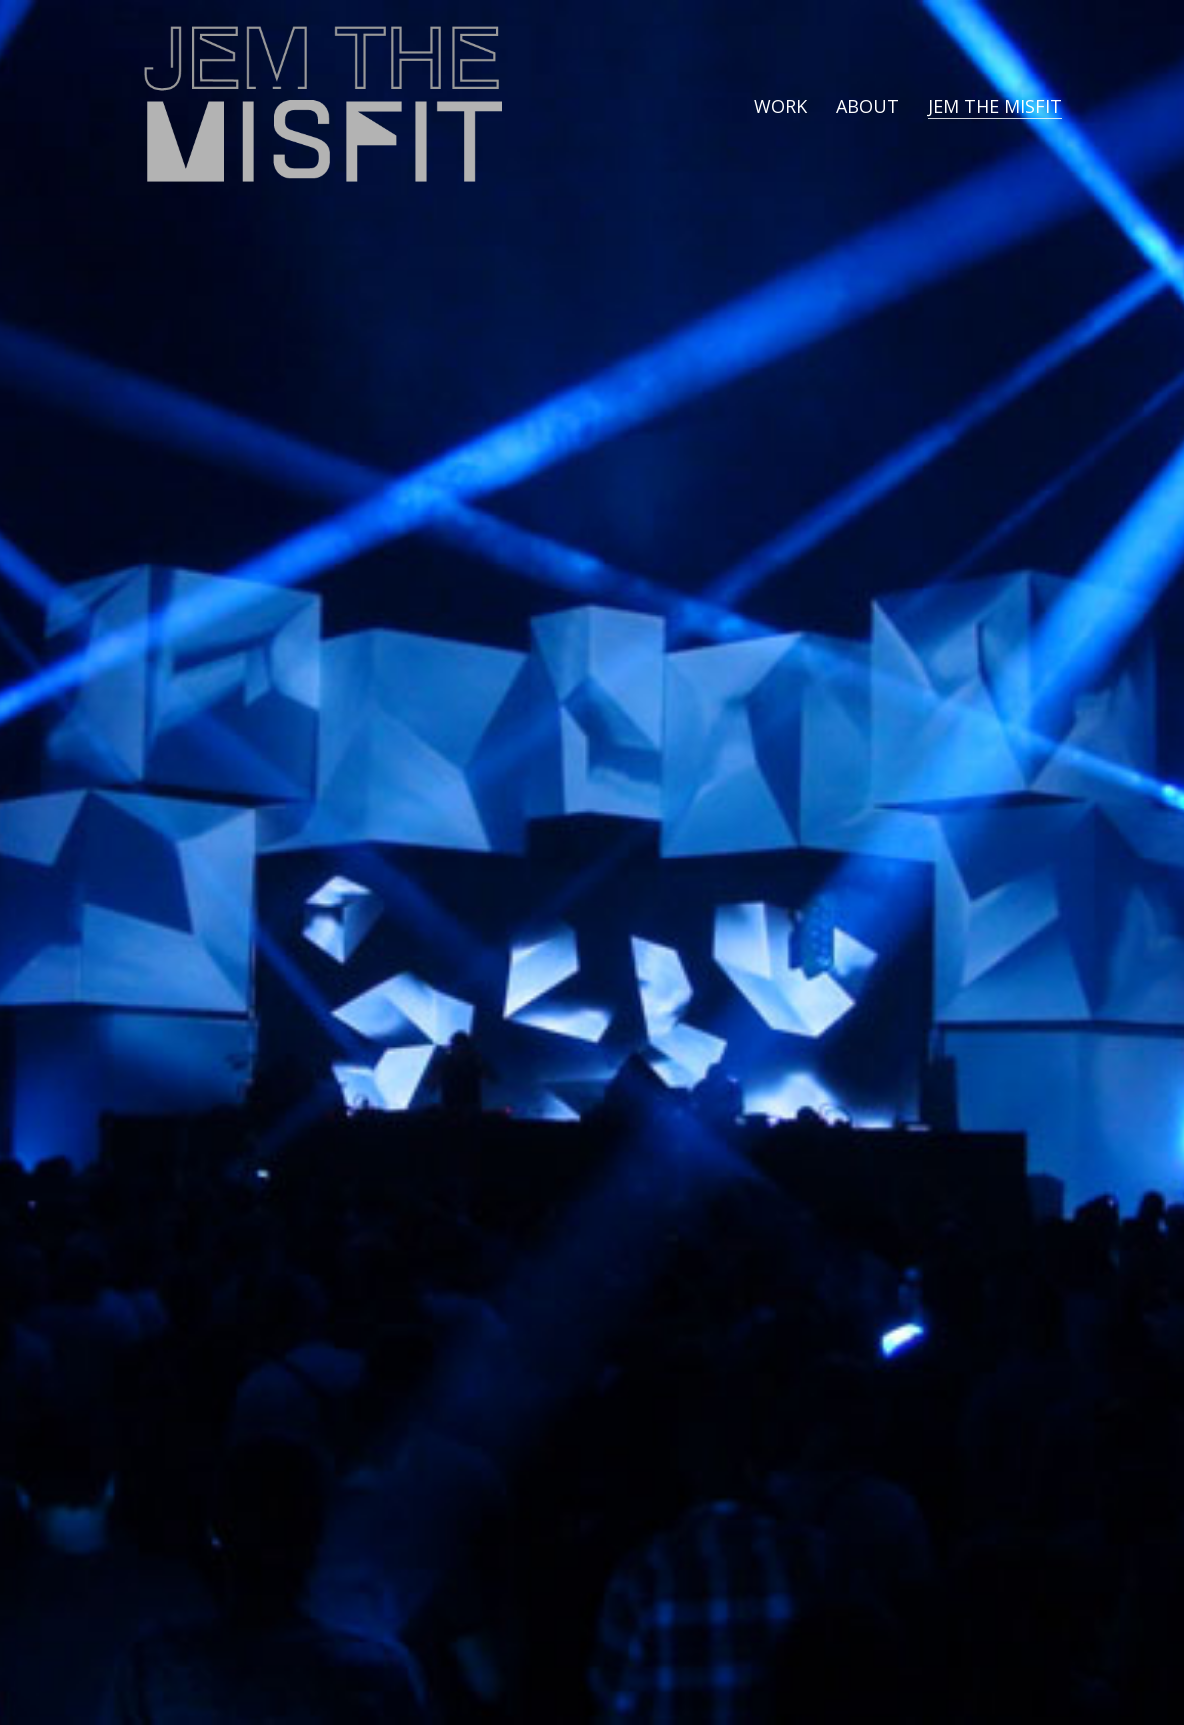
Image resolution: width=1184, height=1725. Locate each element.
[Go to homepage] (322, 105)
